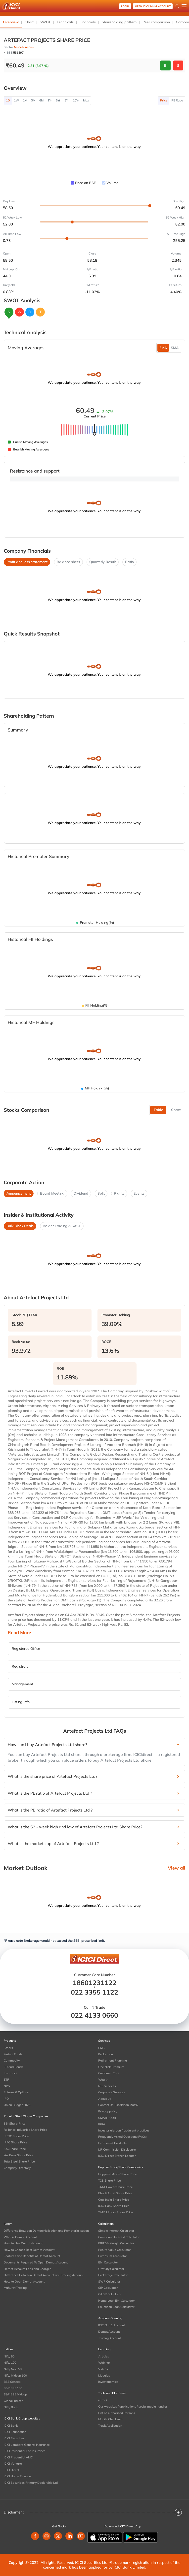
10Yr (76, 100)
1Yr (49, 100)
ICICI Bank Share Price (113, 2206)
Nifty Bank (11, 2407)
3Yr (58, 100)
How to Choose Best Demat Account (29, 2250)
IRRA (101, 2124)
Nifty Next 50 (13, 2369)
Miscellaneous (24, 47)
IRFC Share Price (15, 2142)
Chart (29, 22)
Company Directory (17, 2168)
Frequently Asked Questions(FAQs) (122, 2136)
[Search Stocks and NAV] (177, 6)
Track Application (110, 2425)
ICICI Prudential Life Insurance (25, 2451)
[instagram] (46, 2536)
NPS (7, 2086)
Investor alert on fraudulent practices (123, 2130)
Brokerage (105, 2054)
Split (101, 1193)
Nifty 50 (9, 2356)
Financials (88, 22)
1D (8, 100)
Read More (19, 1632)
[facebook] (35, 2536)
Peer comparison (156, 22)
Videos (103, 2369)
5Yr (66, 100)
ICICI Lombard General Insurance (27, 2445)
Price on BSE (85, 183)
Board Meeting (52, 1193)
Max (86, 100)
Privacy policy (107, 2111)
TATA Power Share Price (115, 2187)
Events (139, 1193)
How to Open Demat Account (24, 2281)
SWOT (45, 22)
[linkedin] (69, 2536)
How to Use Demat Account (23, 2243)
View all (176, 1868)
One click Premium (111, 2067)
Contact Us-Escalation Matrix (118, 2105)
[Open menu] (184, 6)
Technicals (65, 22)
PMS (101, 2048)
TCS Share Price (109, 2180)
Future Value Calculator (114, 2250)
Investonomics (108, 2382)
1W (16, 100)
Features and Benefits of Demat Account (32, 2256)
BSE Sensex (12, 2382)
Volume (112, 183)
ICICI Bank (11, 2425)
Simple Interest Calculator (116, 2230)
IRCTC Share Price (16, 2136)
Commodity (12, 2060)
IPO (6, 2098)
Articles (103, 2356)
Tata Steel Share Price (19, 2161)
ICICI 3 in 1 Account (111, 2325)
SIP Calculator (108, 2288)
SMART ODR (107, 2118)
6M (41, 100)
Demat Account (109, 2331)
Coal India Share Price (113, 2199)
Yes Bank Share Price (18, 2155)
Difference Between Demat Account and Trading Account (44, 2275)
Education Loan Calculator (116, 2307)
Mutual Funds (13, 2054)
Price (163, 100)
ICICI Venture (13, 2463)
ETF (6, 2079)
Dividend (81, 1193)
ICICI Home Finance (17, 2476)
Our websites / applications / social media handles (133, 2406)
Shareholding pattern (119, 22)
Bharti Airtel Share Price (115, 2193)
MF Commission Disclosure (117, 2149)
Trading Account (109, 2338)
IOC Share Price (15, 2149)
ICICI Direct (11, 2470)
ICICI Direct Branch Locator (117, 2156)
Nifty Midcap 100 (15, 2375)
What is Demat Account (20, 2237)
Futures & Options (16, 2092)
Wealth (103, 2079)
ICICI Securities (14, 2438)
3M (33, 100)
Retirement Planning (112, 2060)
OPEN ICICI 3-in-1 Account (153, 6)
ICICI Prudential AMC (18, 2457)
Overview (11, 22)
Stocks (8, 2048)
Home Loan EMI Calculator (116, 2300)
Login (125, 6)
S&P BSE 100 (13, 2388)
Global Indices (13, 2401)
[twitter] (58, 2536)
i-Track (102, 2400)
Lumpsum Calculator (112, 2256)
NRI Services (107, 2086)
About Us (104, 2098)
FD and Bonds (13, 2067)
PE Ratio (177, 100)
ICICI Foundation (15, 2432)
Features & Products (112, 2143)
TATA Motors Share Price (115, 2212)
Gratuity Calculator (111, 2269)
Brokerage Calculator (113, 2275)
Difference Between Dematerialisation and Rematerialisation (46, 2230)
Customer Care (108, 2073)
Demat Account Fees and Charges (27, 2269)
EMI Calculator (108, 2262)
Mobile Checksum (110, 2419)
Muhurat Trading (15, 2288)
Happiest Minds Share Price (117, 2174)
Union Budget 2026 (17, 2105)
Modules (104, 2375)
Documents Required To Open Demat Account (36, 2262)
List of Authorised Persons (116, 2413)
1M (25, 100)
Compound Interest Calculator (119, 2237)
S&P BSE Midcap (15, 2394)
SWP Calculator (109, 2281)
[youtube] (81, 2536)
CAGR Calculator (110, 2294)
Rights (119, 1193)
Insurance (10, 2073)
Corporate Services (111, 2092)
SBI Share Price (15, 2123)
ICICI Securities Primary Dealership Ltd (31, 2482)
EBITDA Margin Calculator (116, 2243)
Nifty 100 (10, 2362)
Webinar (104, 2362)
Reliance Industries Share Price (25, 2129)
